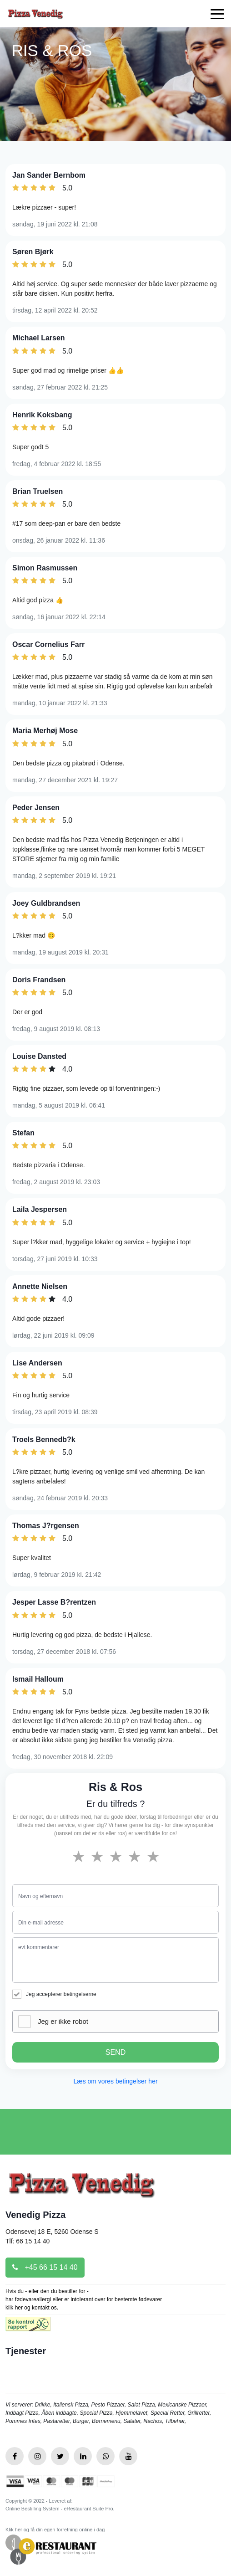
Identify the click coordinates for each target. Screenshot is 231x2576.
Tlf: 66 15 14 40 (27, 2241)
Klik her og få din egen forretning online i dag (55, 2529)
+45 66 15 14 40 (45, 2267)
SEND (115, 2052)
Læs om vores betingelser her (115, 2081)
